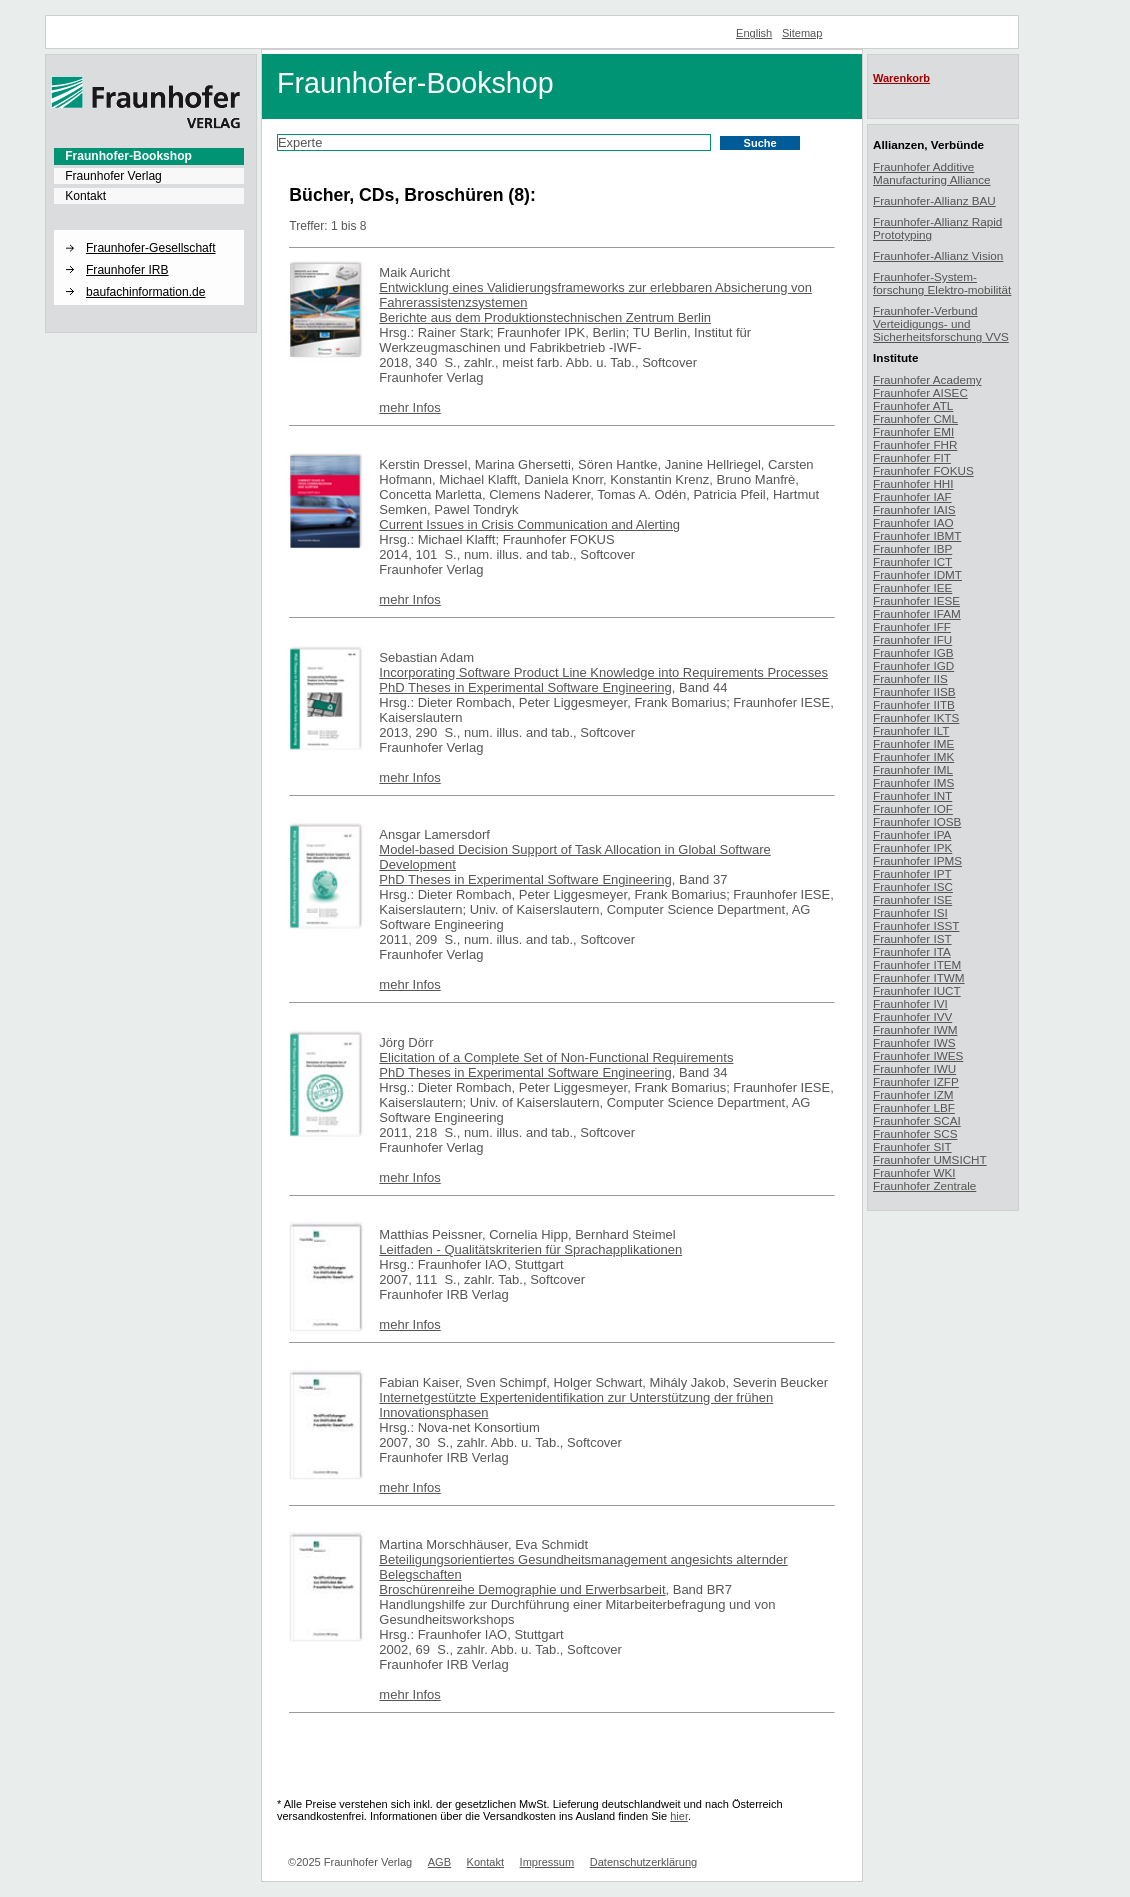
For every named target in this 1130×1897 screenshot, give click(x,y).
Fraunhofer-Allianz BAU (934, 200)
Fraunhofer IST (912, 938)
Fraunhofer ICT (912, 561)
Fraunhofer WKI (914, 1172)
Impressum (547, 1862)
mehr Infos (409, 407)
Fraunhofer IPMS (917, 860)
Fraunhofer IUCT (917, 990)
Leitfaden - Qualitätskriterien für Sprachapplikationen (530, 1249)
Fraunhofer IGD (913, 665)
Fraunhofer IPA (912, 834)
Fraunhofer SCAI (917, 1120)
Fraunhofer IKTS (916, 717)
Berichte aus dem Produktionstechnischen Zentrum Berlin (545, 317)
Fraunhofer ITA (912, 951)
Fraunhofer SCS (915, 1133)
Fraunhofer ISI (910, 912)
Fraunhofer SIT (912, 1146)
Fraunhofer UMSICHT (930, 1159)
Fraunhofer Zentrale (924, 1185)
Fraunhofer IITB (914, 704)
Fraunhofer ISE (912, 899)
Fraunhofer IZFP (916, 1081)
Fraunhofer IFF (912, 626)
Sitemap (802, 33)
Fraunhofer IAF (912, 496)
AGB (439, 1862)
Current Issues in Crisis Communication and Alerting (529, 524)
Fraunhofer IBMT (917, 535)
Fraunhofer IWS (914, 1042)
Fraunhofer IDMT (917, 574)
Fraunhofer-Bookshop (128, 156)
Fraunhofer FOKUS (923, 470)
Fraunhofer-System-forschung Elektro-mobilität (942, 283)
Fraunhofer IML (913, 769)
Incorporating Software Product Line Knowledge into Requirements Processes (603, 672)
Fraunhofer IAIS (914, 509)
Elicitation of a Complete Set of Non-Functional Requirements (556, 1057)
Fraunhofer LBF (914, 1107)
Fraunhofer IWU (914, 1068)
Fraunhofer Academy (927, 379)
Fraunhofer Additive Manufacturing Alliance (932, 173)
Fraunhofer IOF (913, 808)
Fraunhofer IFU (912, 639)
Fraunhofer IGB (913, 652)
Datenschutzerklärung (643, 1862)
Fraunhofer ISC (913, 886)
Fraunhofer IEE (912, 587)
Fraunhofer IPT (912, 873)
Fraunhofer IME (913, 743)
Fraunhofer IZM (913, 1094)
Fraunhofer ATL (913, 405)
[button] (149, 231)
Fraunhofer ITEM (917, 964)
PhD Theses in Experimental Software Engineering (525, 687)
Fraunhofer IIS (910, 678)
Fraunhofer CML (915, 418)
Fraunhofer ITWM (919, 977)
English (754, 33)
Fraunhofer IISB (914, 691)
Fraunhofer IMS (913, 782)
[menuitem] (149, 156)
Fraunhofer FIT (912, 457)
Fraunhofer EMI (913, 431)
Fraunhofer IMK (913, 756)
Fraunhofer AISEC (920, 392)
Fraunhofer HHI (913, 483)
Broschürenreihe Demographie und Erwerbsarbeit (522, 1589)
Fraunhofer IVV (912, 1016)
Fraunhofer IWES (918, 1055)
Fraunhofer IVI (910, 1003)
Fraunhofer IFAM (917, 613)
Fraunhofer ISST (916, 925)
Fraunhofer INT (912, 795)
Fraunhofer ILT (911, 730)
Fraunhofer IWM (915, 1029)
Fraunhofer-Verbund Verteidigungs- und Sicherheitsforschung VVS (941, 323)
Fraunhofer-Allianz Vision (938, 255)
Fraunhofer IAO (913, 522)
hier (679, 1816)
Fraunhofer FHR (915, 444)
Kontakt (85, 196)
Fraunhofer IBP (912, 548)
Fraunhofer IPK (912, 847)
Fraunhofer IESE (916, 600)
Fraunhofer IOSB (917, 821)
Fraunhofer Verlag (113, 176)
